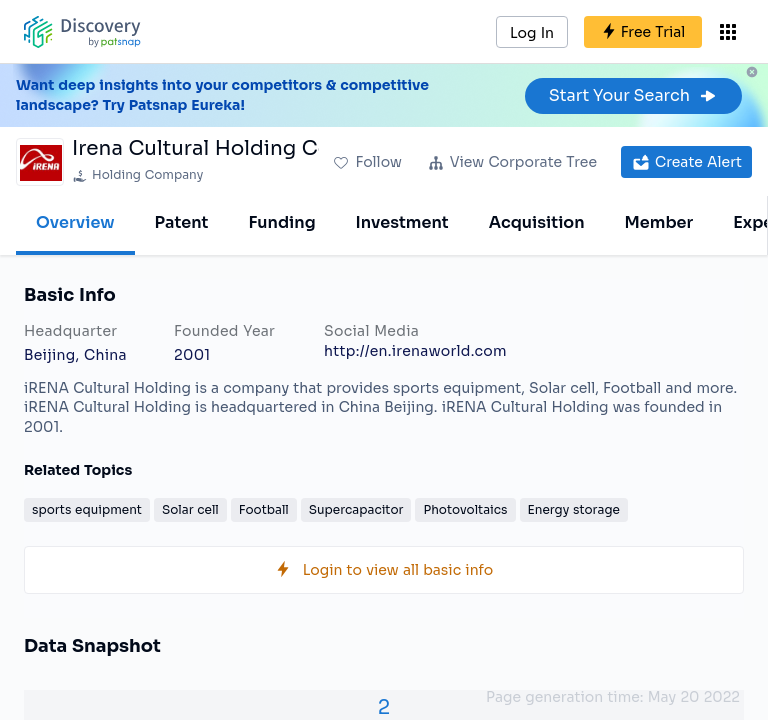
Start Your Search (633, 95)
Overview (75, 222)
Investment (402, 222)
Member (659, 222)
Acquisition (537, 222)
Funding (281, 222)
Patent (182, 222)
